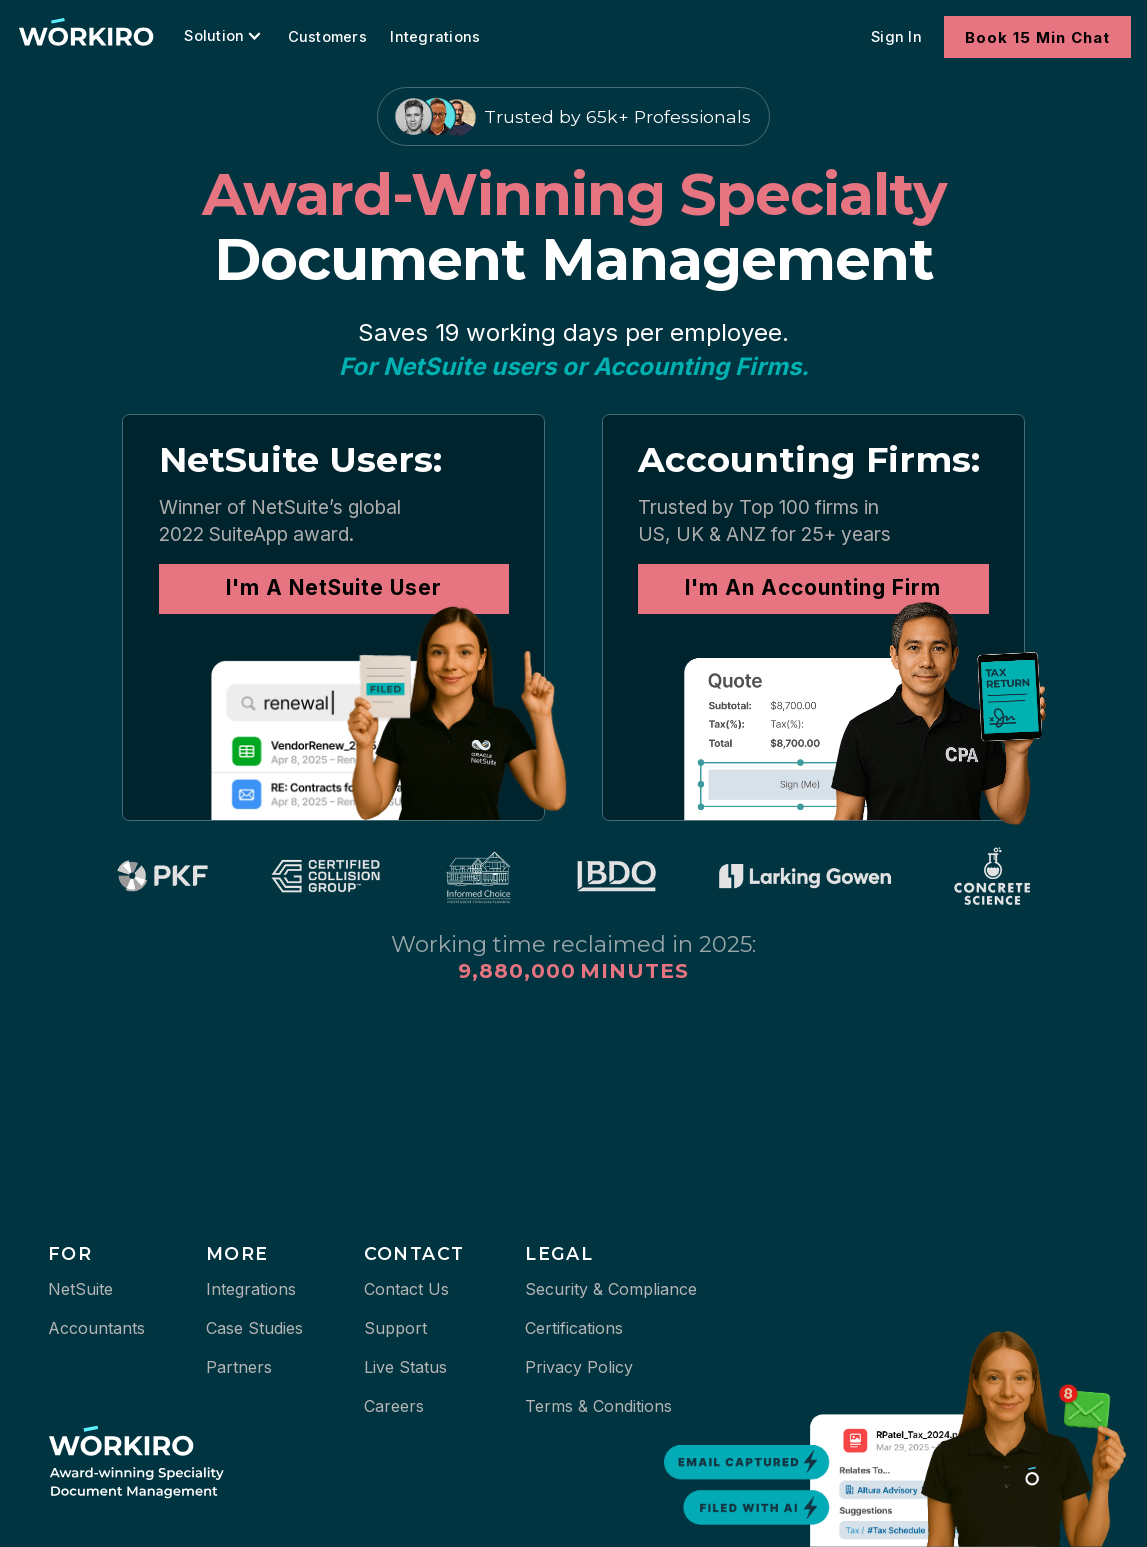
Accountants (96, 1328)
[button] (228, 36)
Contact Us (406, 1289)
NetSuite (80, 1289)
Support (395, 1328)
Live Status (405, 1367)
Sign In (896, 37)
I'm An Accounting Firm (813, 587)
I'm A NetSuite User (334, 587)
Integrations (435, 37)
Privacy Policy (579, 1367)
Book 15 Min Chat (1037, 37)
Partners (239, 1367)
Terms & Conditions (598, 1406)
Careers (394, 1406)
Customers (327, 37)
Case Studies (254, 1328)
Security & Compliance (611, 1289)
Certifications (574, 1328)
